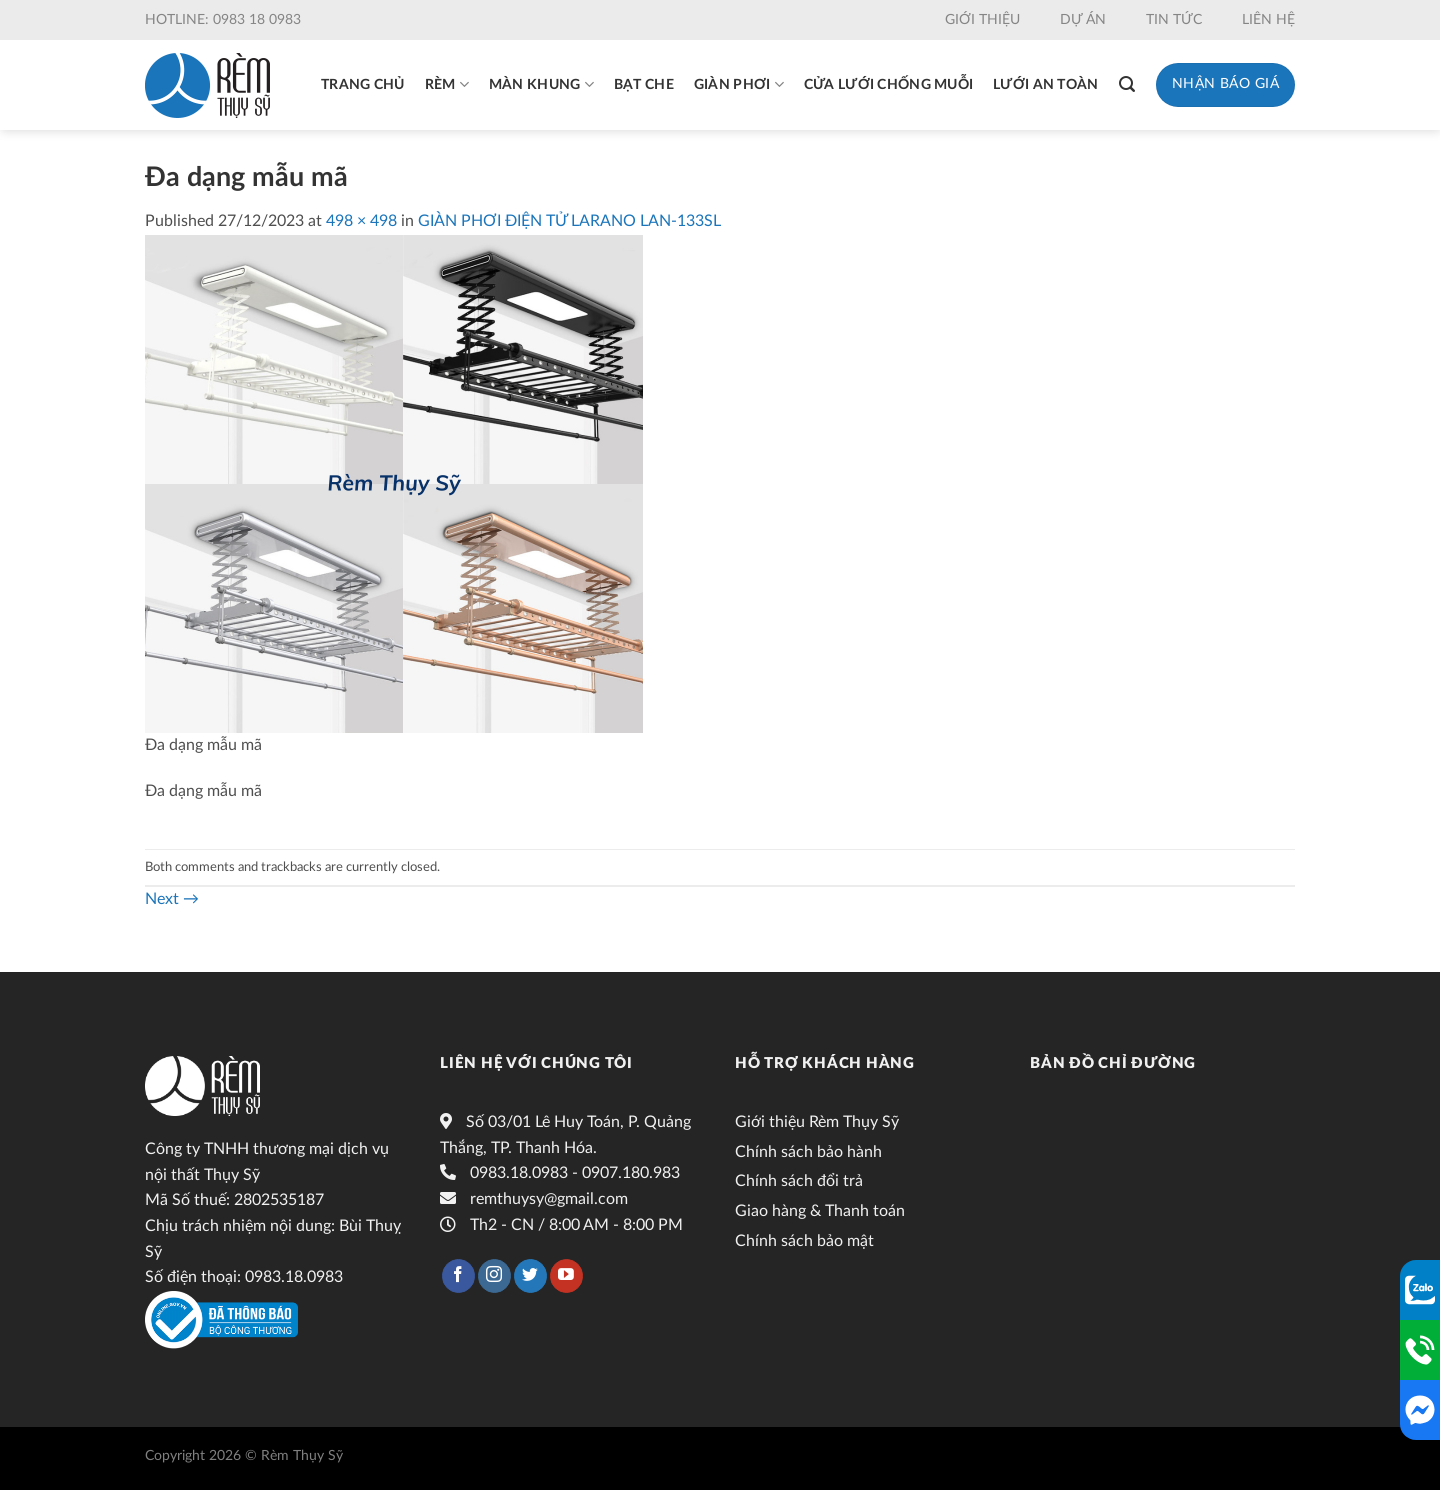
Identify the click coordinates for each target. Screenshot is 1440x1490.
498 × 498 (361, 221)
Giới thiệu (982, 20)
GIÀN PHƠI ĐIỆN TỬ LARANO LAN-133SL (569, 221)
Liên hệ (1268, 20)
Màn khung (541, 84)
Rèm (447, 84)
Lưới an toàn (1045, 85)
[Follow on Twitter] (530, 1276)
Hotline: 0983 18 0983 (223, 20)
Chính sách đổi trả (799, 1181)
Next (172, 899)
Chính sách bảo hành (808, 1152)
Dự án (1083, 20)
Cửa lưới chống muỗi (888, 85)
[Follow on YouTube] (566, 1276)
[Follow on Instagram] (494, 1276)
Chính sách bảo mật (804, 1241)
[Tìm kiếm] (1127, 84)
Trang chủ (363, 85)
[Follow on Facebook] (458, 1276)
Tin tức (1174, 20)
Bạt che (644, 85)
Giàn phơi (739, 84)
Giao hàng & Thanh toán (820, 1211)
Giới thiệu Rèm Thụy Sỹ (817, 1122)
